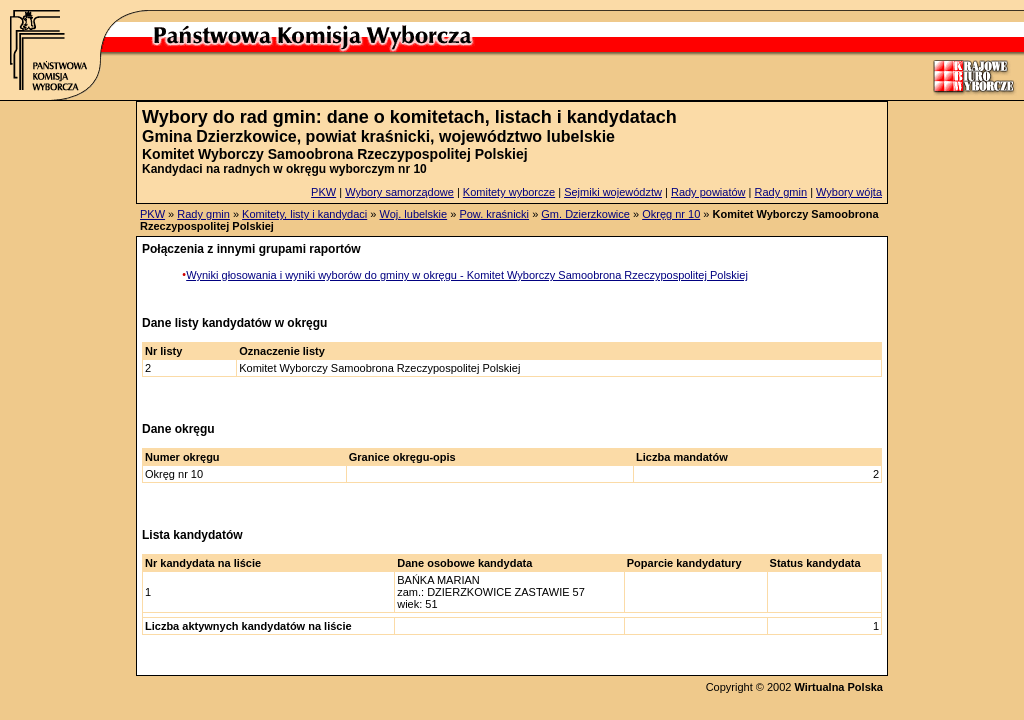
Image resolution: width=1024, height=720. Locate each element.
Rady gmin (781, 192)
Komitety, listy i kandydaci (304, 214)
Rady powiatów (708, 192)
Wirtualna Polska (838, 687)
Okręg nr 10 (671, 214)
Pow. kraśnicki (494, 214)
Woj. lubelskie (413, 214)
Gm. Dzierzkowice (585, 214)
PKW (323, 192)
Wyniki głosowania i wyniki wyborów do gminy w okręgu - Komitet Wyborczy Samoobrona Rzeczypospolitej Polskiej (467, 275)
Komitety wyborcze (509, 192)
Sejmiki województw (613, 192)
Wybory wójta (849, 192)
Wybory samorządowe (399, 192)
